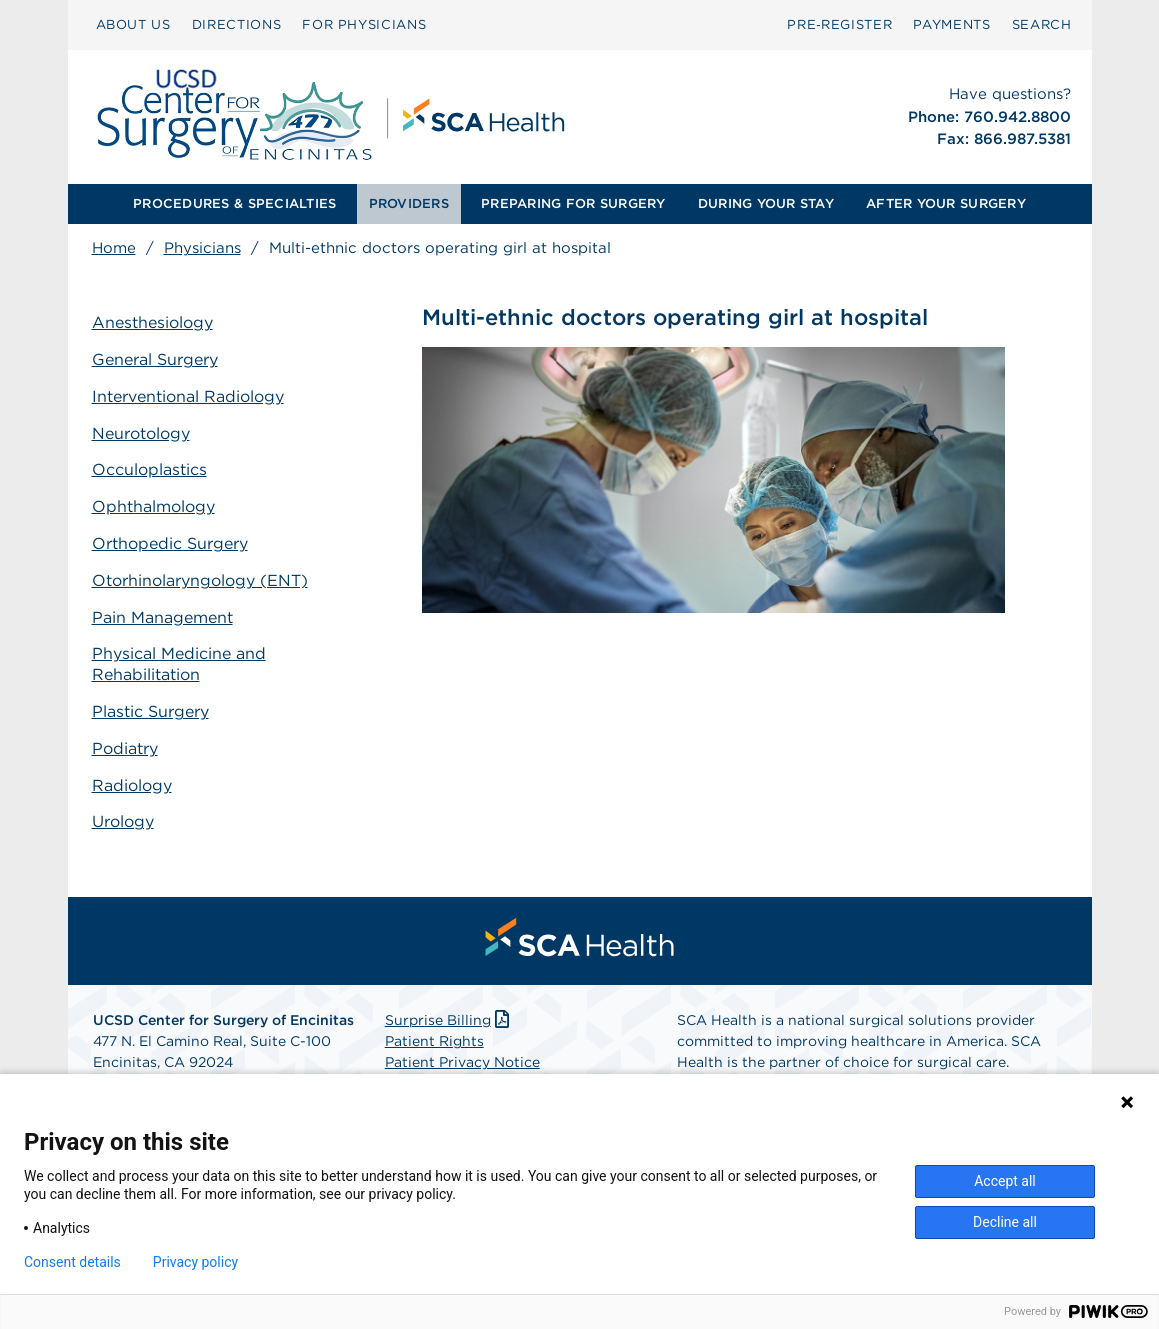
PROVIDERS (409, 203)
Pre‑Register (839, 24)
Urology (123, 821)
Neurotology (141, 433)
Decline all (1005, 1222)
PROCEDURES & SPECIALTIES (234, 203)
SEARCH (1042, 24)
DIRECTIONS (237, 24)
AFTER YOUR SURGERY (946, 203)
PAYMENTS (951, 24)
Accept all (1005, 1181)
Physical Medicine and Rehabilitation (179, 664)
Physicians (202, 248)
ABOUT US (133, 24)
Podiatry (125, 748)
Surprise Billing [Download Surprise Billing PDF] (449, 1020)
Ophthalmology (153, 506)
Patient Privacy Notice (462, 1062)
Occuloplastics (149, 469)
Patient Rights (434, 1041)
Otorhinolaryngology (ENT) (200, 580)
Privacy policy (195, 1262)
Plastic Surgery (150, 711)
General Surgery (155, 359)
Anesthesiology (152, 322)
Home (114, 248)
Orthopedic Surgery (170, 543)
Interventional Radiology (188, 396)
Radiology (132, 785)
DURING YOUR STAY (766, 203)
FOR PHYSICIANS (364, 24)
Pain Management (162, 617)
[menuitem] (133, 25)
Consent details (72, 1262)
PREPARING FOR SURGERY (573, 203)
